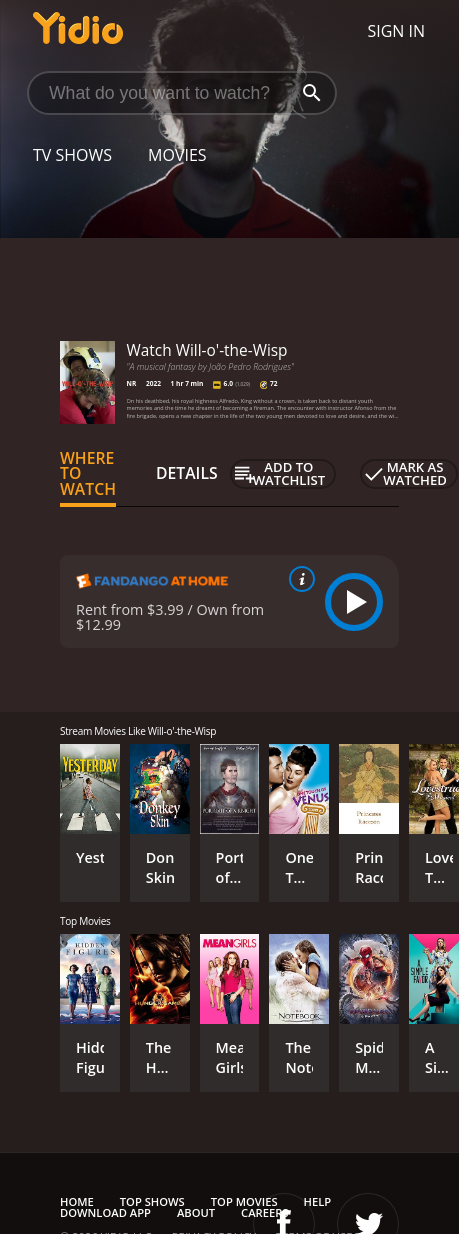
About (196, 1212)
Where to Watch (88, 474)
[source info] (298, 579)
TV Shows (72, 155)
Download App (105, 1212)
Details (187, 473)
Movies (177, 155)
